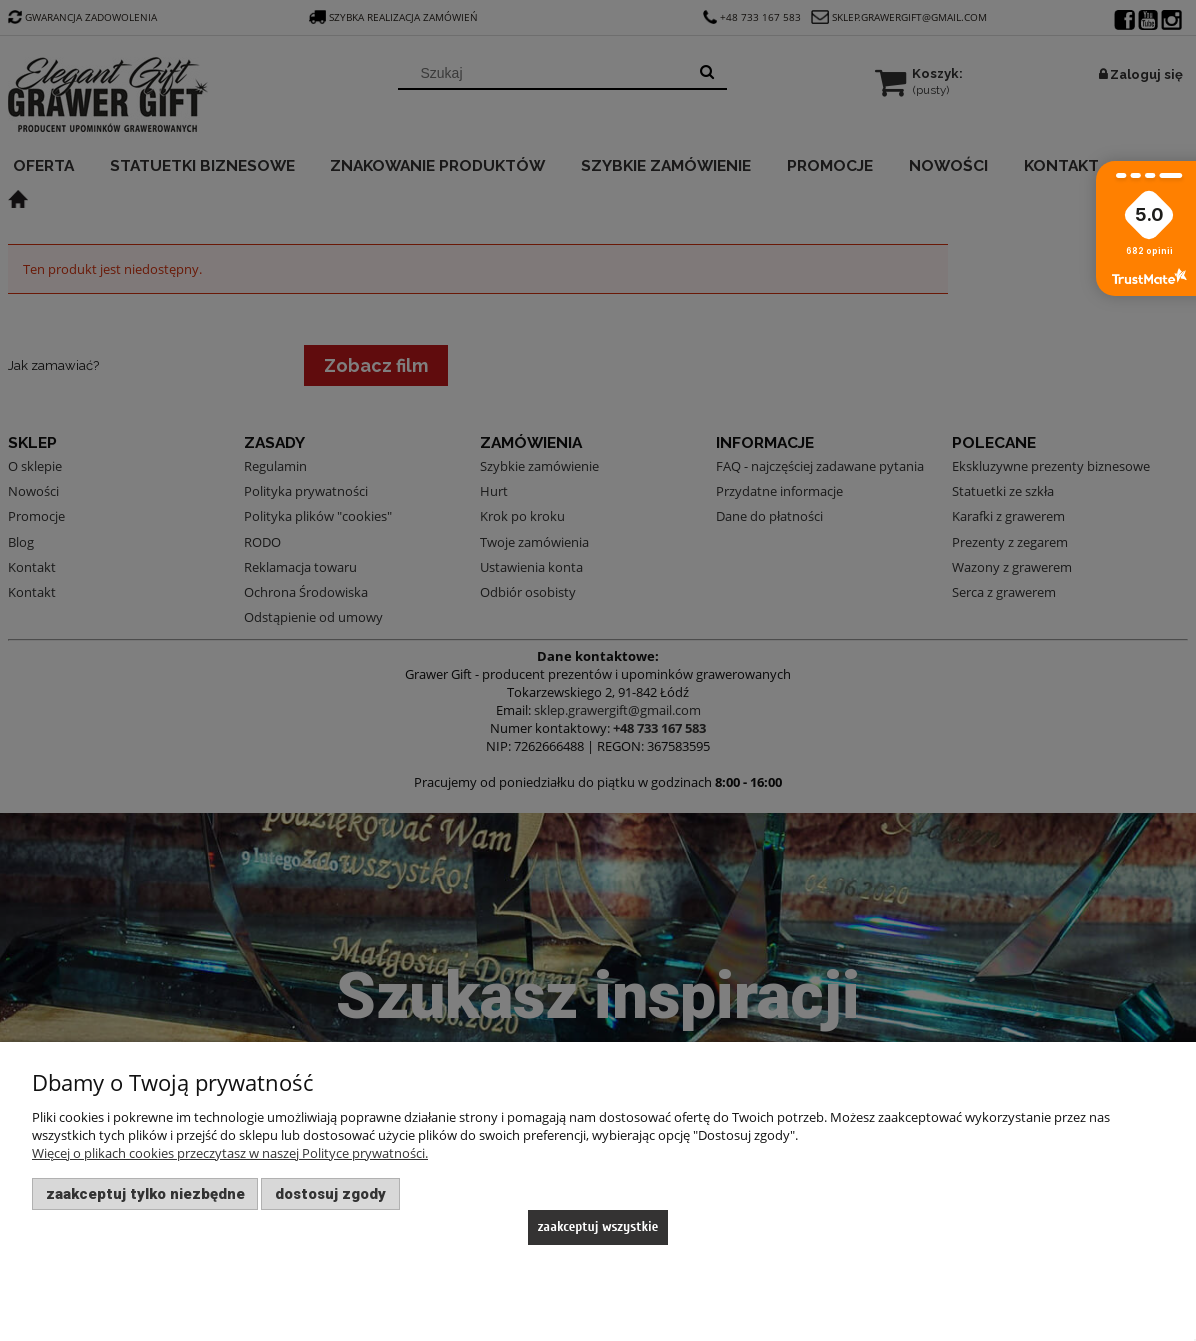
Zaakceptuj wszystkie (598, 1226)
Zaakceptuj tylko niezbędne (145, 1194)
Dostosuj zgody (330, 1194)
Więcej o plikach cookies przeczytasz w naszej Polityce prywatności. (230, 1153)
